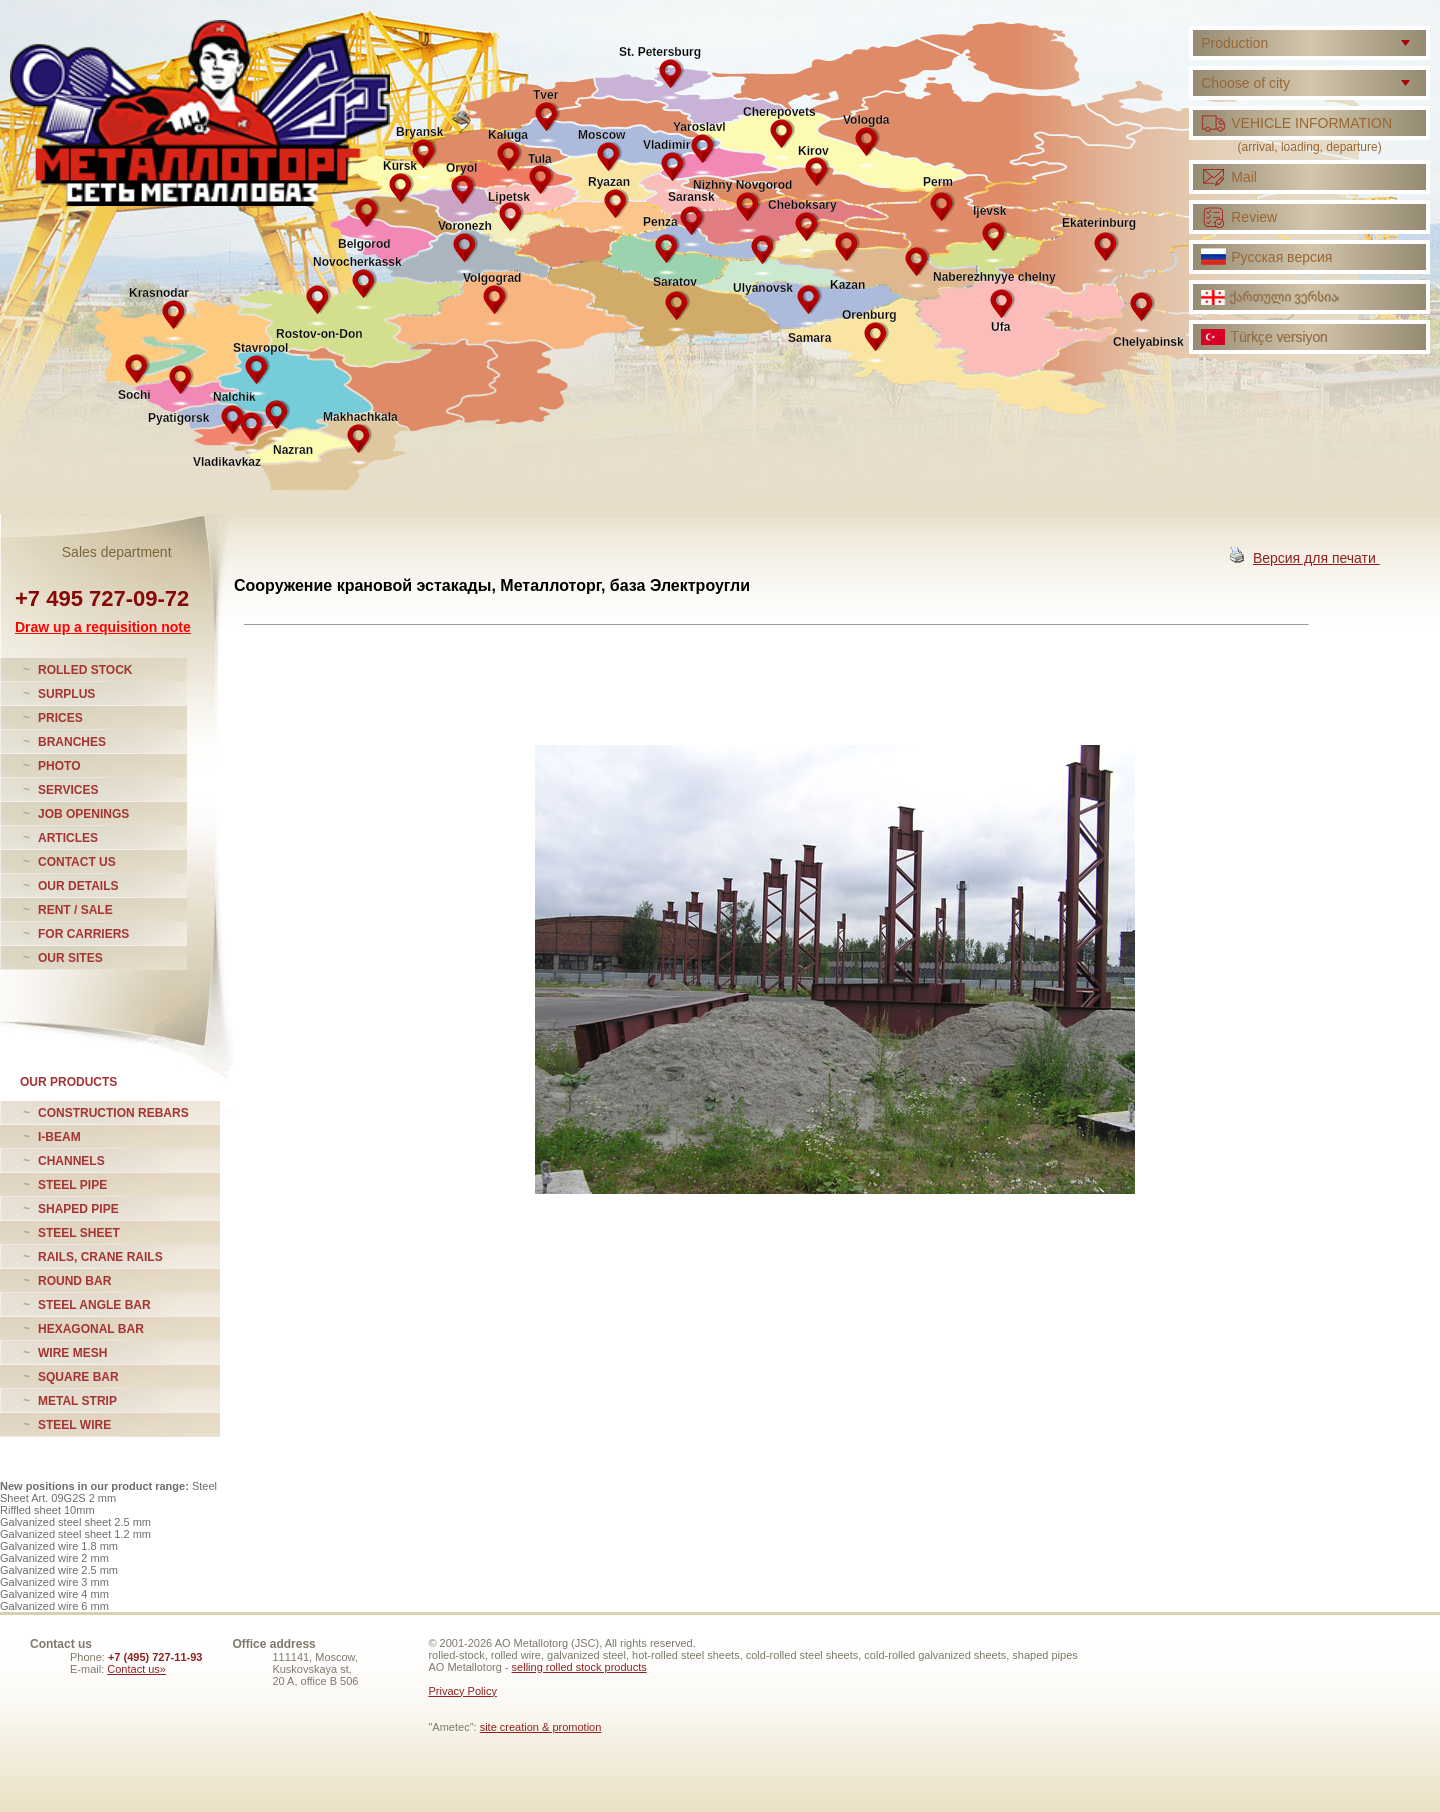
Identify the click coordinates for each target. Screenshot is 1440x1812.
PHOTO (59, 766)
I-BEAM (59, 1137)
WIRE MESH (72, 1353)
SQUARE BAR (78, 1377)
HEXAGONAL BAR (91, 1329)
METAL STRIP (77, 1401)
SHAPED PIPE (78, 1209)
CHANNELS (71, 1161)
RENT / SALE (75, 910)
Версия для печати (1316, 558)
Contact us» (136, 1669)
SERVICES (68, 790)
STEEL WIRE (74, 1425)
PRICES (60, 718)
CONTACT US (77, 862)
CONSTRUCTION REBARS (113, 1113)
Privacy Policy (462, 1691)
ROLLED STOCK (85, 670)
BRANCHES (72, 742)
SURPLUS (66, 694)
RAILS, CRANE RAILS (100, 1257)
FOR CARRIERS (83, 934)
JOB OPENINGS (83, 814)
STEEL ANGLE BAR (94, 1305)
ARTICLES (68, 838)
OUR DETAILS (78, 886)
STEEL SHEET (79, 1233)
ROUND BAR (74, 1281)
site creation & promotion (541, 1727)
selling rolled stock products (579, 1667)
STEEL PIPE (72, 1185)
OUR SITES (70, 958)
